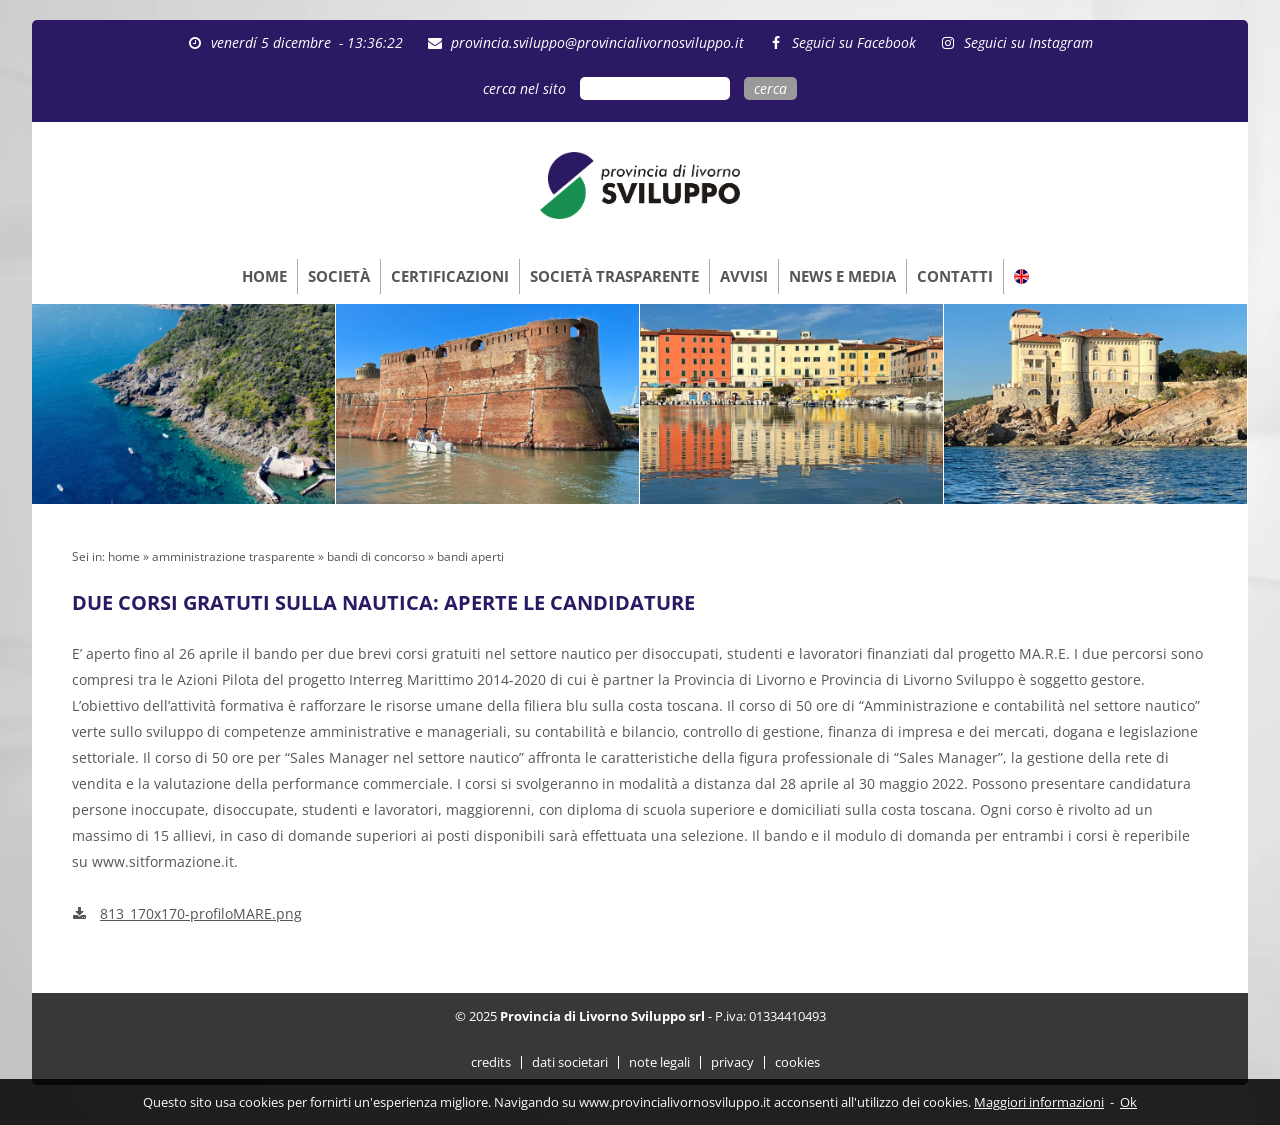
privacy (732, 1062)
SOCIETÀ (339, 276)
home (124, 556)
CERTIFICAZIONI (450, 276)
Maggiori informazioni (1039, 1102)
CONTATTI (955, 276)
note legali (659, 1062)
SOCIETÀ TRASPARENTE (614, 276)
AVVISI (744, 276)
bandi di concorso (376, 556)
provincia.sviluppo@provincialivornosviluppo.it (597, 42)
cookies (797, 1062)
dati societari (570, 1062)
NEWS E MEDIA (842, 276)
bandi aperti (470, 556)
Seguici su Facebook (854, 42)
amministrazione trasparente (233, 556)
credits (491, 1062)
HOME (264, 276)
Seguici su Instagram (1028, 42)
